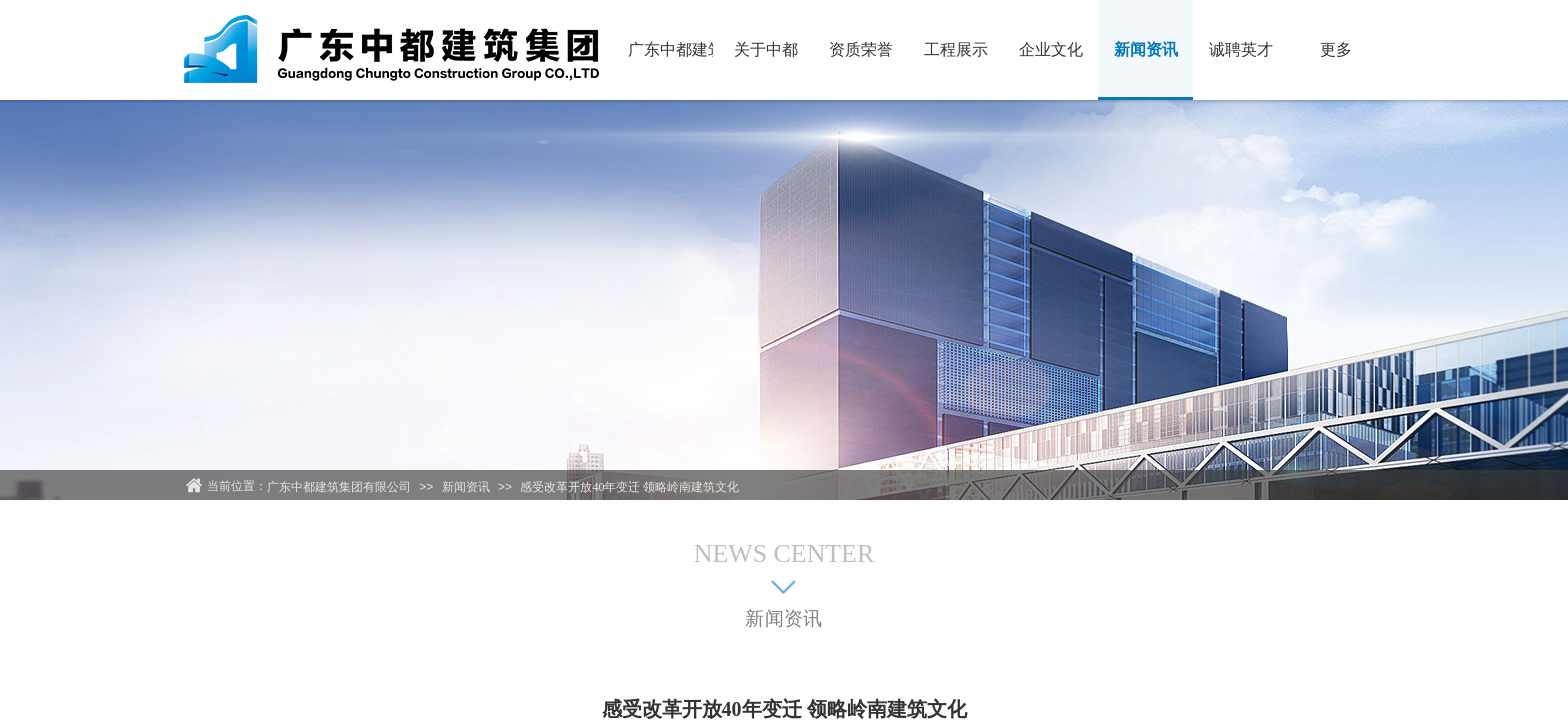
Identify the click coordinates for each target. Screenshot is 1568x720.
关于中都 (766, 49)
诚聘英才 (1241, 49)
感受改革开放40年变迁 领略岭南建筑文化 (629, 487)
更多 (1336, 49)
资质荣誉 (861, 49)
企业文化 (1051, 49)
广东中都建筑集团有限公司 (670, 49)
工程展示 (956, 49)
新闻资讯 (1146, 49)
